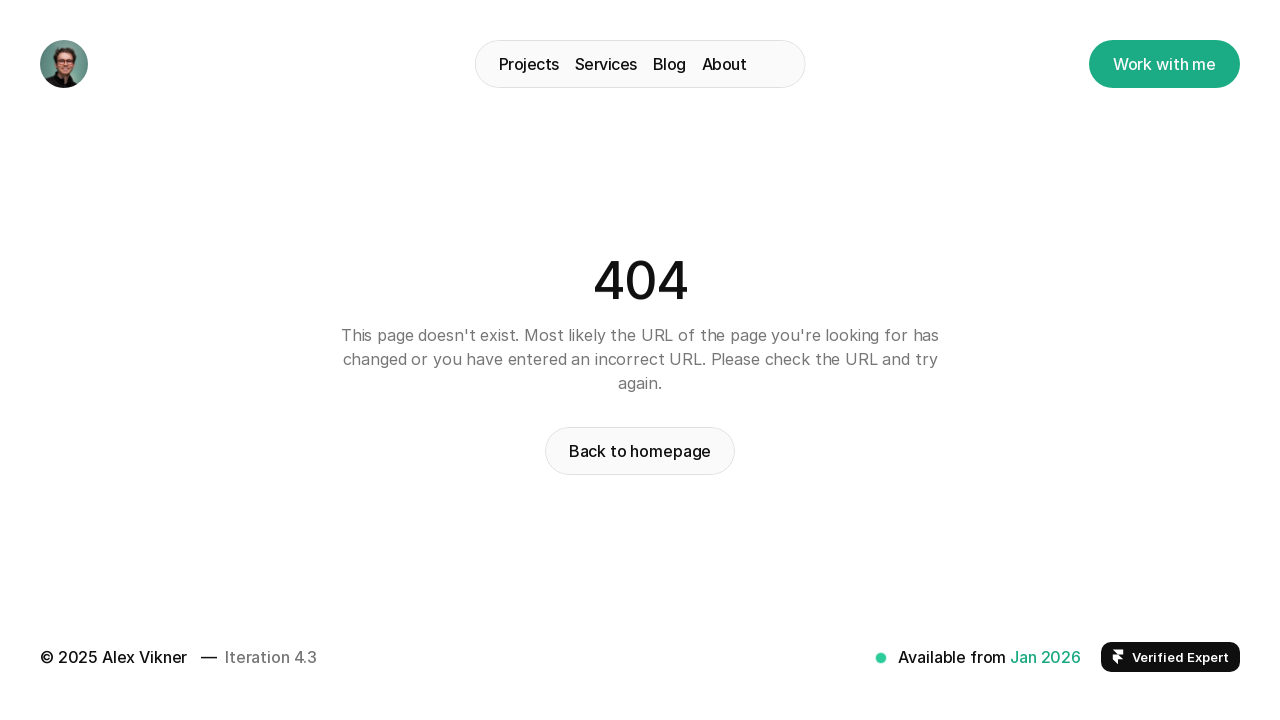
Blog (669, 64)
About (724, 64)
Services (606, 64)
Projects (529, 64)
